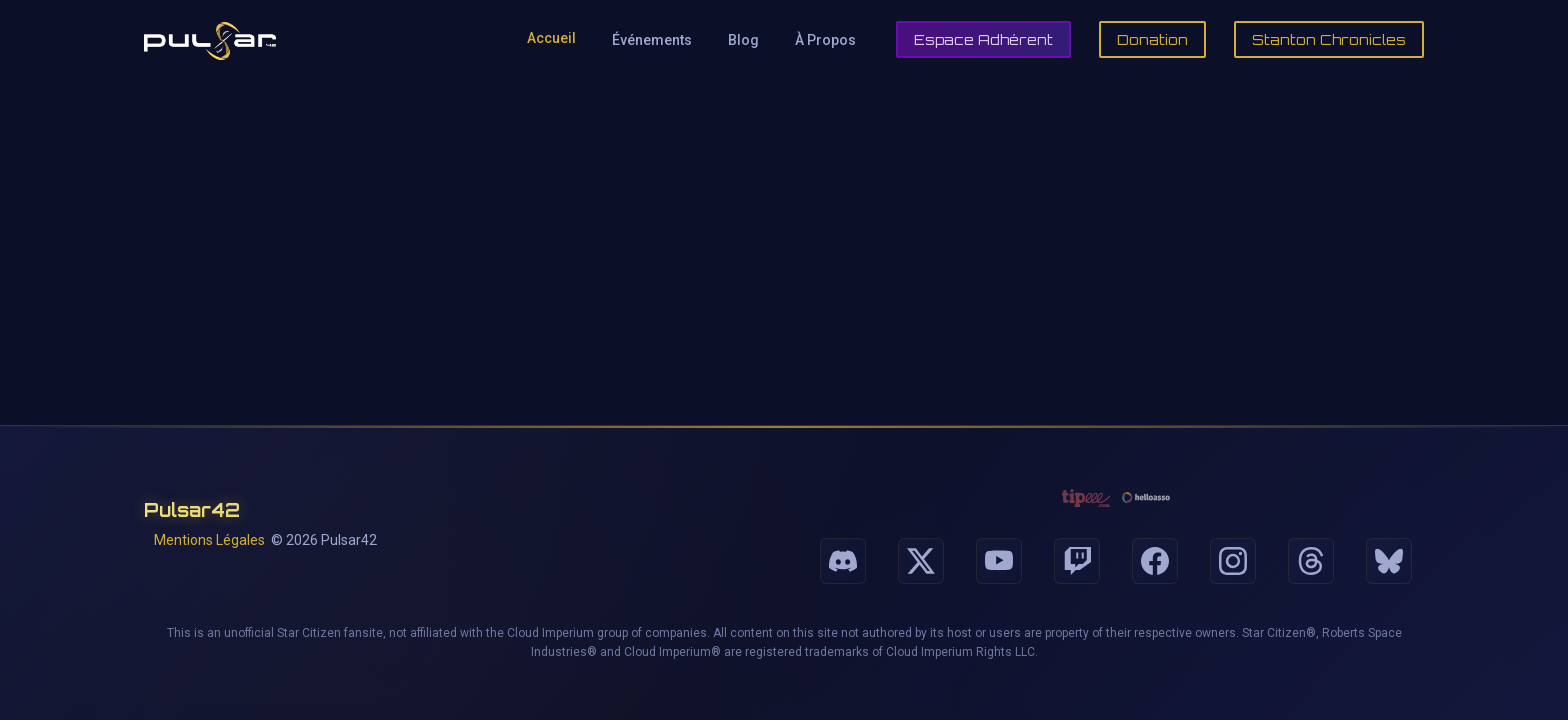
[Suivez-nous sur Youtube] (999, 561)
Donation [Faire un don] (1152, 39)
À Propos (825, 40)
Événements (652, 40)
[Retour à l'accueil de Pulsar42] (210, 40)
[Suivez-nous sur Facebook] (1155, 561)
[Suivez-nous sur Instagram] (1233, 561)
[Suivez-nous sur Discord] (843, 561)
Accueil (551, 38)
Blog (743, 40)
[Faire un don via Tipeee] (1086, 498)
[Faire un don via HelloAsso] (1146, 498)
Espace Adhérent (983, 39)
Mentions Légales (209, 540)
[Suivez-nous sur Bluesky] (1389, 561)
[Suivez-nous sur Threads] (1311, 561)
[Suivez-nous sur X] (921, 561)
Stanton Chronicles (1329, 39)
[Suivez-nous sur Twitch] (1077, 561)
